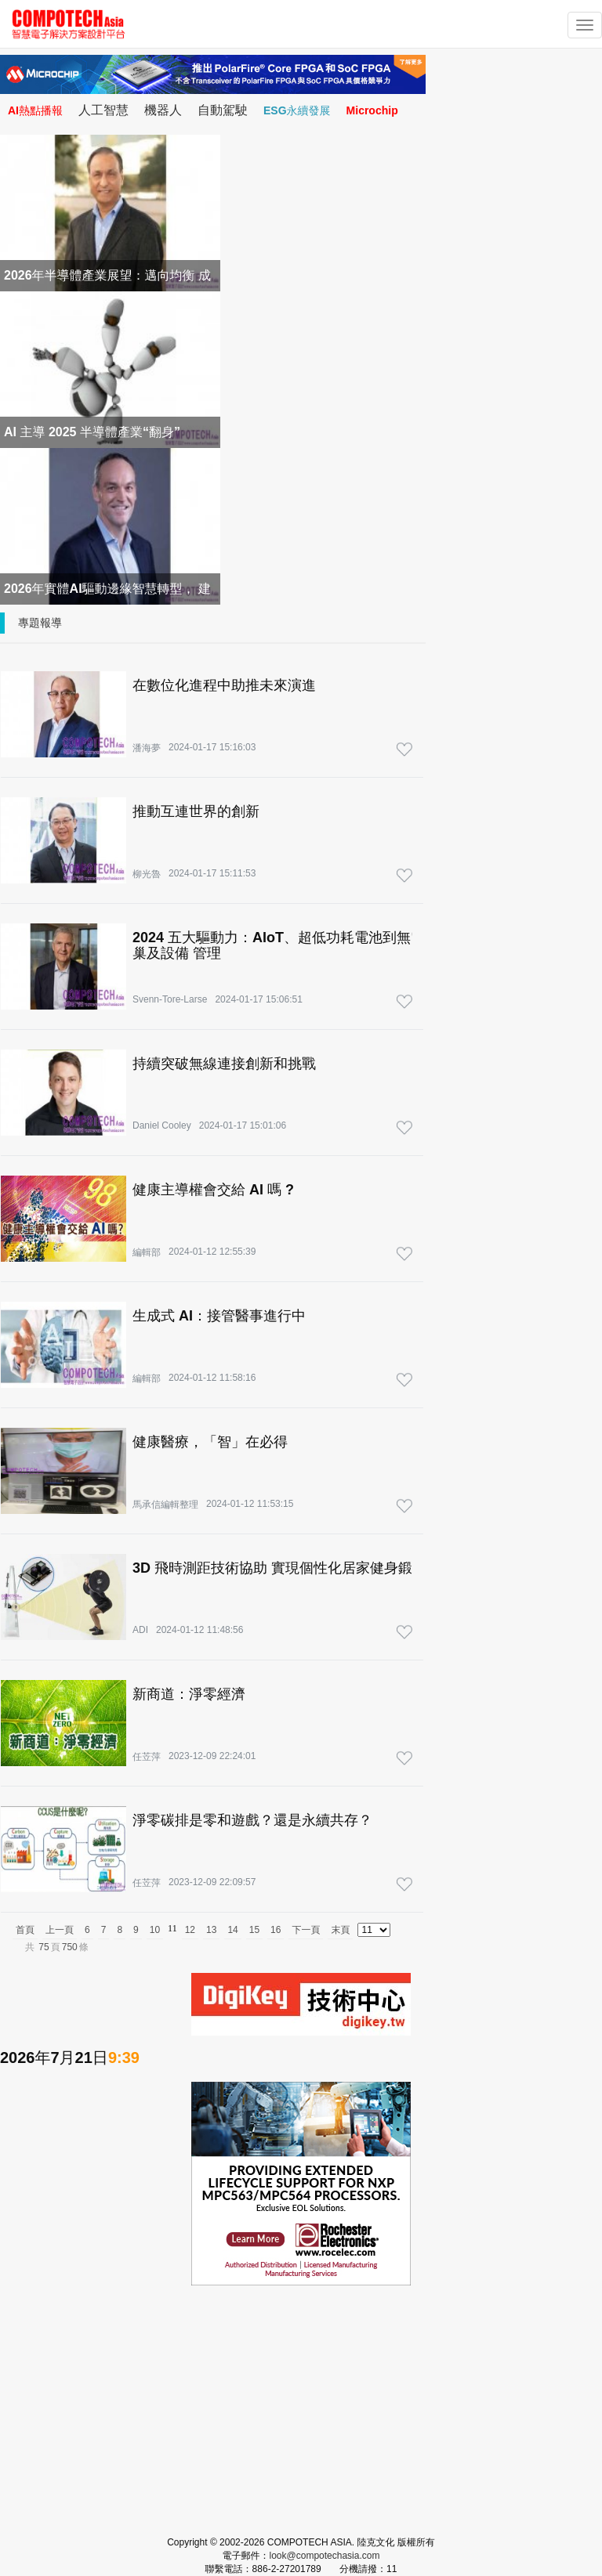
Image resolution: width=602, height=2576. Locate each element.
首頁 (25, 1929)
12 (190, 1929)
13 (211, 1929)
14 (232, 1929)
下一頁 (306, 1929)
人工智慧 (103, 110)
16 (275, 1929)
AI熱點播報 (35, 110)
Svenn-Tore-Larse (169, 999)
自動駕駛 (223, 110)
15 (254, 1929)
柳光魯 (146, 874)
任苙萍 (146, 1756)
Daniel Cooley (161, 1125)
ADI (140, 1629)
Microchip (372, 110)
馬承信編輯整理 (165, 1504)
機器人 (163, 110)
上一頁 (59, 1929)
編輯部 (146, 1252)
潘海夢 (146, 747)
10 (155, 1929)
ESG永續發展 (297, 110)
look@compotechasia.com (325, 2555)
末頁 (340, 1929)
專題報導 (40, 622)
